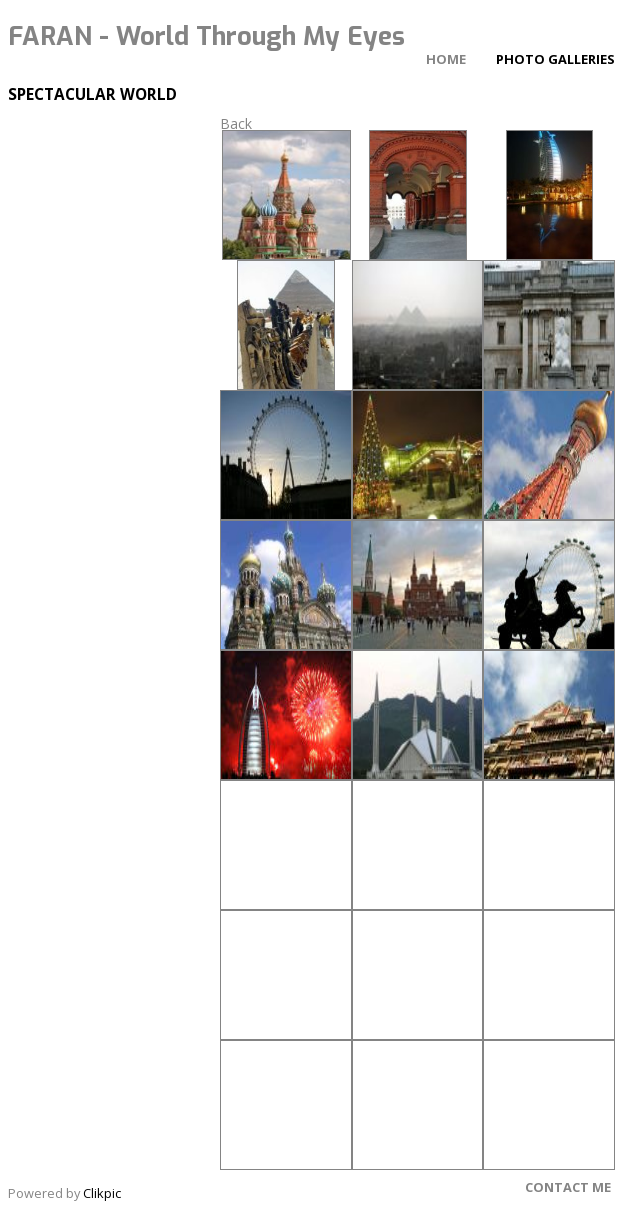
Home (446, 59)
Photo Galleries (555, 59)
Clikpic (102, 1193)
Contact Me (568, 1187)
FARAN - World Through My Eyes (206, 36)
